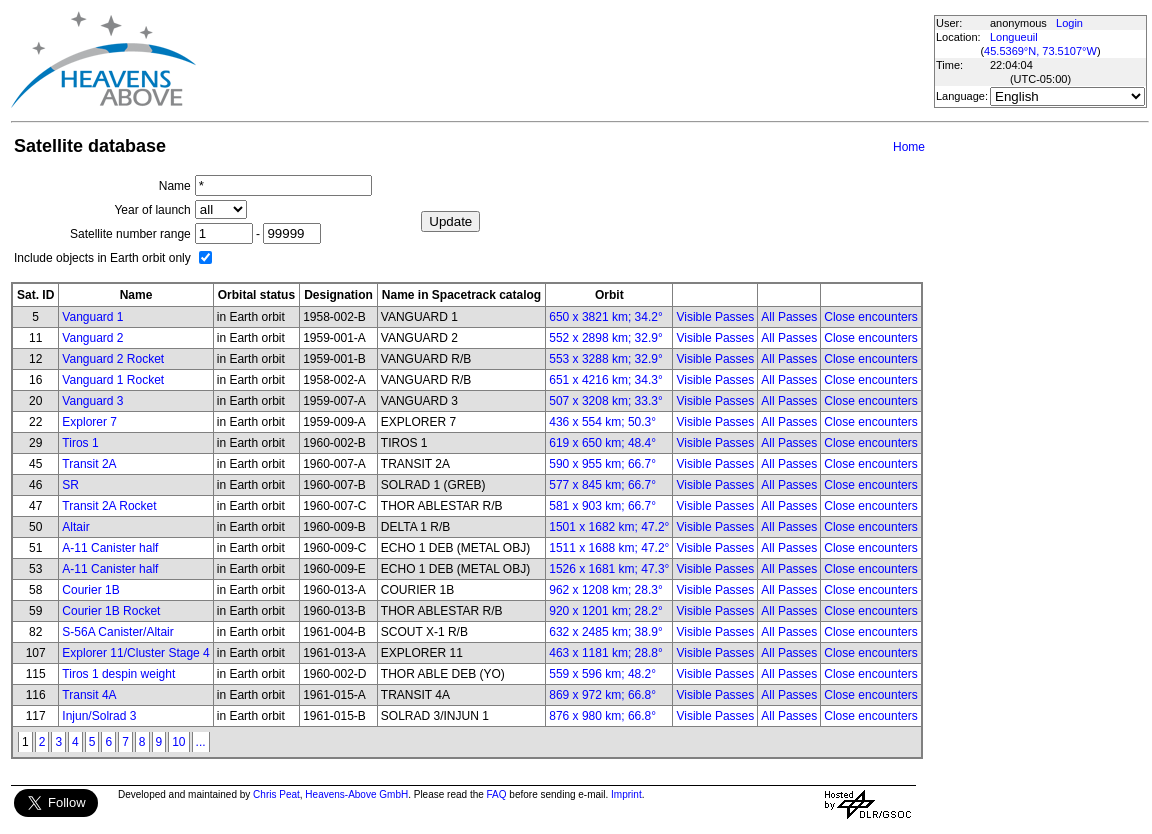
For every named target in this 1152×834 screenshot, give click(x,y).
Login (1069, 23)
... (201, 742)
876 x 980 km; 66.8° (602, 716)
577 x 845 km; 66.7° (602, 485)
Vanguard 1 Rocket (113, 380)
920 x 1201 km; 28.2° (606, 611)
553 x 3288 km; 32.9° (606, 359)
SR (70, 485)
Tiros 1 (80, 443)
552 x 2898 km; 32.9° (606, 338)
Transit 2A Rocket (109, 506)
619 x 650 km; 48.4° (602, 443)
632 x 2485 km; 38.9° (606, 632)
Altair (75, 527)
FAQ (497, 794)
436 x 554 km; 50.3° (602, 422)
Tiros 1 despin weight (118, 674)
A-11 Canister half (110, 548)
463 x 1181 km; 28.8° (606, 653)
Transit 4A (89, 695)
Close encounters (870, 317)
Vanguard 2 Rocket (113, 359)
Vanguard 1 (92, 317)
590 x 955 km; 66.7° (602, 464)
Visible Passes (715, 317)
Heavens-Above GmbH (356, 794)
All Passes (789, 317)
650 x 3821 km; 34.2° (606, 317)
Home (909, 147)
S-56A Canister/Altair (117, 632)
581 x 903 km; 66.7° (602, 506)
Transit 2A (89, 464)
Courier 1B (90, 590)
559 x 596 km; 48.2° (602, 674)
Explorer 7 (89, 422)
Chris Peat (276, 794)
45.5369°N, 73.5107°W (1040, 51)
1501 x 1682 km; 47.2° (609, 527)
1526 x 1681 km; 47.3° (609, 569)
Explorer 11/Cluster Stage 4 (135, 653)
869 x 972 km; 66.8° (602, 695)
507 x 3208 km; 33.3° (606, 401)
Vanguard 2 (92, 338)
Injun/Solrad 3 (99, 716)
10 (178, 742)
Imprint (626, 794)
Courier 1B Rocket (111, 611)
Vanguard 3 (92, 401)
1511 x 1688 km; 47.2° (609, 548)
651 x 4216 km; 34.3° (606, 380)
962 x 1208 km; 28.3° (606, 590)
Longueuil (1014, 37)
